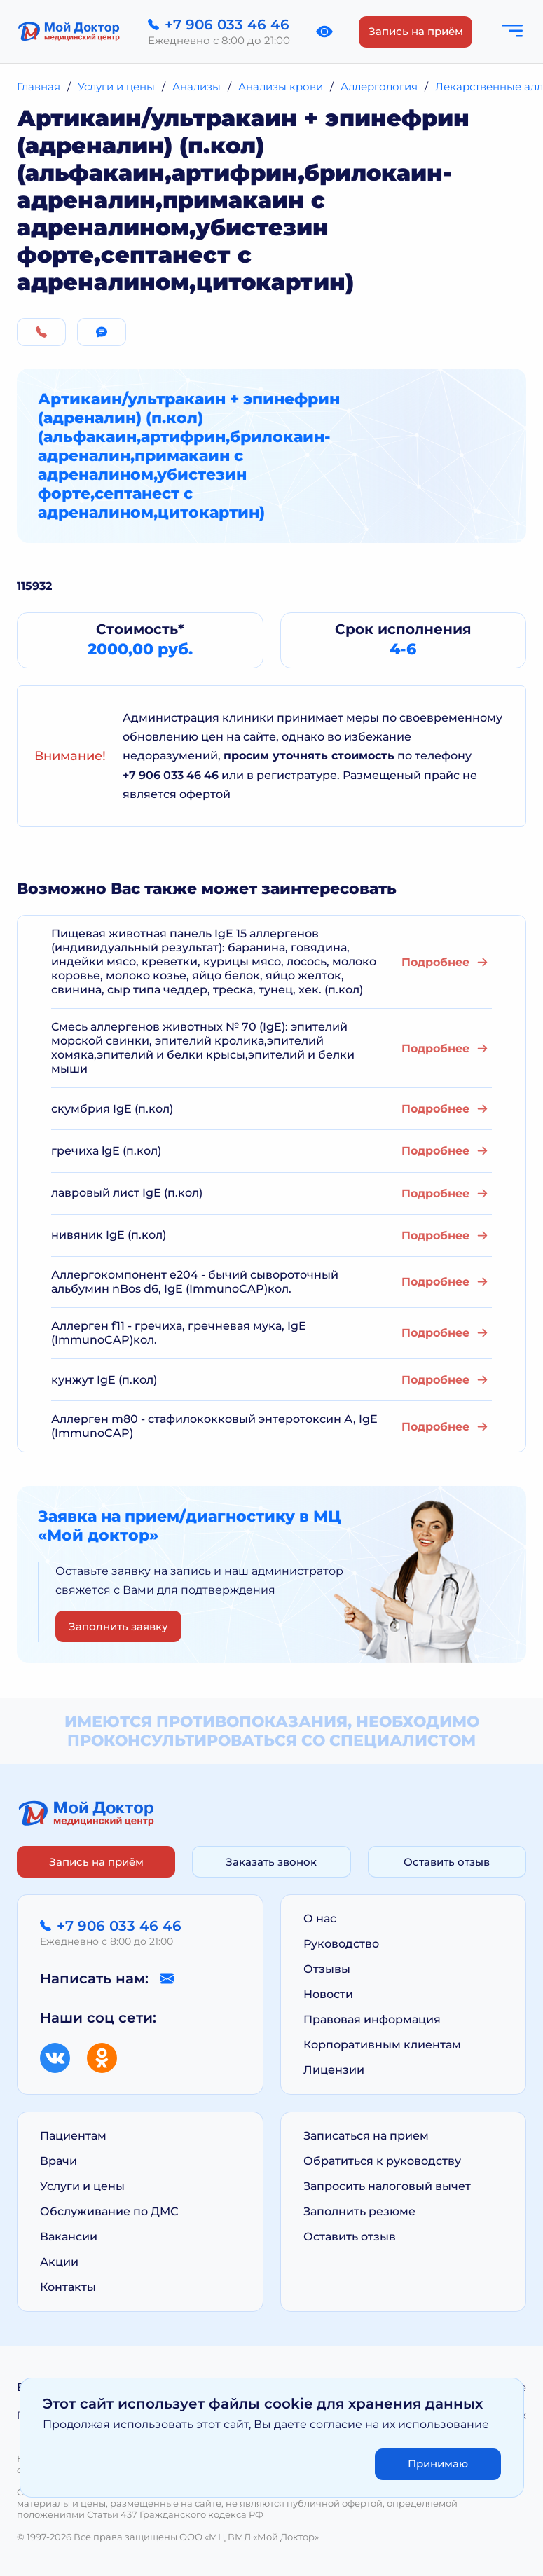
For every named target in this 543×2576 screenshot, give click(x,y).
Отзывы (326, 1969)
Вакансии (68, 2236)
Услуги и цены (82, 2186)
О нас (319, 1918)
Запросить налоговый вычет (387, 2186)
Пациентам (73, 2135)
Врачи (58, 2161)
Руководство (341, 1943)
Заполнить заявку (118, 1626)
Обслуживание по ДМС (109, 2211)
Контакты (68, 2287)
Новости (328, 1994)
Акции (59, 2261)
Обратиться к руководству (382, 2161)
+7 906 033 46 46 (171, 775)
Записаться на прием (366, 2135)
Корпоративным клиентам (382, 2044)
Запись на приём (416, 31)
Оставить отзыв (447, 1861)
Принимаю (438, 2463)
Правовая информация (372, 2019)
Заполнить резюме (359, 2211)
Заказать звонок (271, 1861)
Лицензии (333, 2069)
